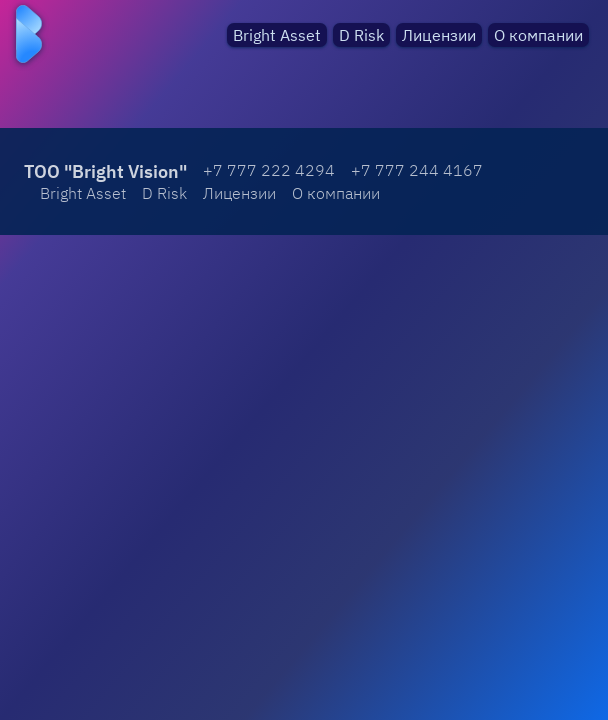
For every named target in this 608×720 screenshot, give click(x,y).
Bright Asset (277, 35)
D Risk (361, 35)
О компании (538, 35)
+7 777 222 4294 (269, 170)
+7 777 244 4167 (417, 170)
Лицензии (439, 35)
